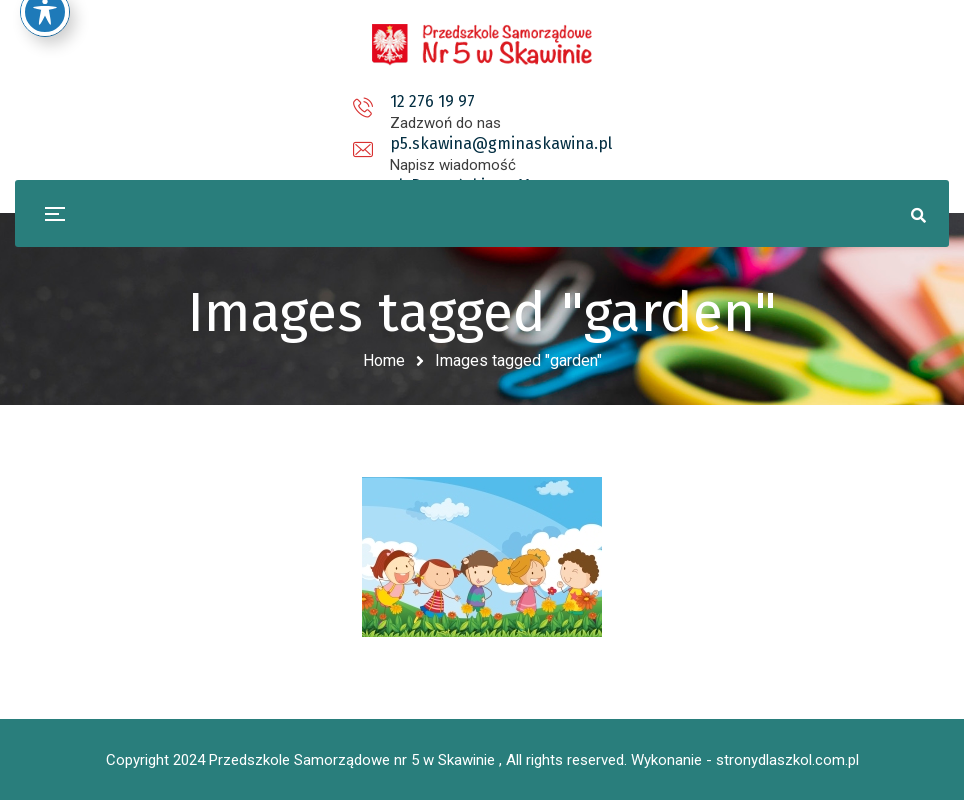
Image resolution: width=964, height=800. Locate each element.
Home (384, 360)
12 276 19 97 (245, 101)
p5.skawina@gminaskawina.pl (486, 101)
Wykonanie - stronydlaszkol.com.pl (745, 760)
